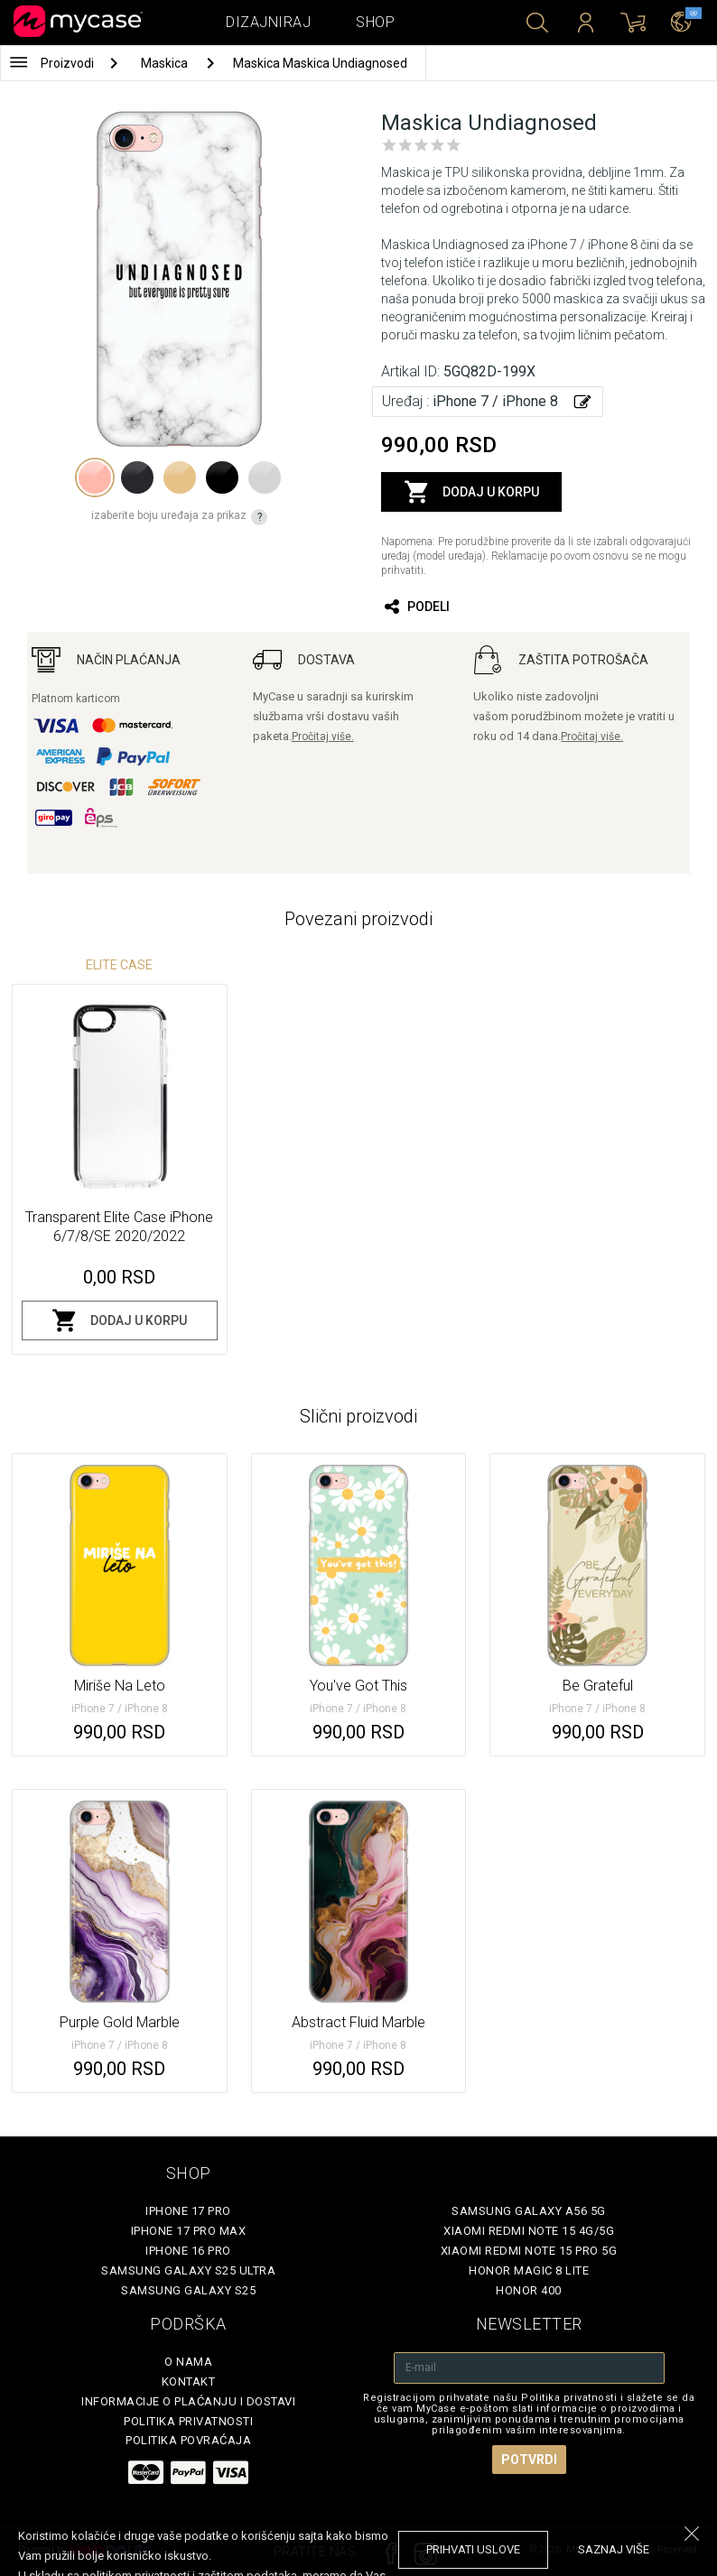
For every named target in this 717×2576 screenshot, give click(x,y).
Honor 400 (529, 2290)
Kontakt (189, 2381)
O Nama (188, 2361)
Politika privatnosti (188, 2421)
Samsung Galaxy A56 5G (529, 2211)
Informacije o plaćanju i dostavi (188, 2401)
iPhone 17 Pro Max (189, 2231)
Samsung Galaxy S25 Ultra (188, 2270)
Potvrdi (529, 2459)
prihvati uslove (473, 2549)
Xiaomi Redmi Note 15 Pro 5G (529, 2250)
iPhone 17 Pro (188, 2211)
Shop (375, 22)
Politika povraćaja (188, 2440)
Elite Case (119, 965)
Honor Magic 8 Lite (529, 2270)
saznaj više (613, 2549)
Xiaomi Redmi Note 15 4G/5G (528, 2231)
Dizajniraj (268, 22)
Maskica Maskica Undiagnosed (320, 63)
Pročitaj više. (323, 736)
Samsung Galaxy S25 (188, 2290)
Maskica (166, 63)
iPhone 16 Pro (188, 2250)
